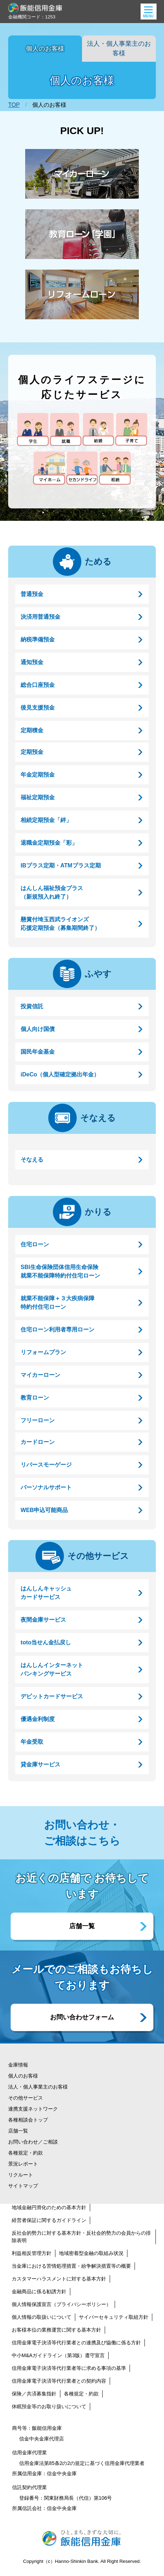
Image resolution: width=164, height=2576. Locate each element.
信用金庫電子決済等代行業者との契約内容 (59, 2381)
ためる (98, 561)
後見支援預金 (38, 708)
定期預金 (32, 752)
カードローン (38, 1442)
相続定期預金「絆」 (46, 820)
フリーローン (38, 1420)
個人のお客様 (45, 48)
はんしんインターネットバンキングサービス (52, 1669)
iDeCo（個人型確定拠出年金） (60, 1074)
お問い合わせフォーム (82, 2017)
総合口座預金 (38, 685)
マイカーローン (40, 1375)
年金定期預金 (38, 775)
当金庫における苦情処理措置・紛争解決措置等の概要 (71, 2266)
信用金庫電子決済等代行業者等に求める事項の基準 (69, 2368)
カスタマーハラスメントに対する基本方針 (59, 2279)
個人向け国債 (38, 1029)
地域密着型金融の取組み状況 (91, 2253)
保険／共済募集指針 (34, 2393)
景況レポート (23, 2164)
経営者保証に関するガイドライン (49, 2220)
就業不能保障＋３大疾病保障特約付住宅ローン (57, 1302)
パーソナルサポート (46, 1487)
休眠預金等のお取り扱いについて (49, 2406)
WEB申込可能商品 (44, 1510)
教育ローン (35, 1398)
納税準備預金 (38, 639)
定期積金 (32, 730)
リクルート (20, 2175)
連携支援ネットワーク (33, 2109)
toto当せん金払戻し (46, 1642)
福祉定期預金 (38, 797)
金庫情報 (18, 2065)
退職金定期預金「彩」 (49, 843)
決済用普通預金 (40, 617)
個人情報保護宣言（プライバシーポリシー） (61, 2304)
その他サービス (98, 1556)
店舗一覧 (82, 1926)
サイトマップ (23, 2186)
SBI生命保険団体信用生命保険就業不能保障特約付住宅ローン (60, 1271)
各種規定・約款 (25, 2153)
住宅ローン (35, 1244)
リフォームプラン (43, 1352)
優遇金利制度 (38, 1719)
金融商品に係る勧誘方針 (39, 2291)
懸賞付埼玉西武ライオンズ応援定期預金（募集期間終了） (60, 923)
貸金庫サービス (40, 1764)
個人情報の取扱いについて (41, 2317)
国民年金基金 (38, 1052)
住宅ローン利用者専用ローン (57, 1329)
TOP (14, 105)
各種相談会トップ (28, 2120)
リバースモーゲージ (46, 1465)
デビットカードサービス (52, 1696)
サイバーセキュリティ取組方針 (113, 2317)
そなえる (98, 1117)
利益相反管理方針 (31, 2253)
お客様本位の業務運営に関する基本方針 (56, 2330)
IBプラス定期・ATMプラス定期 (60, 865)
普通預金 (32, 594)
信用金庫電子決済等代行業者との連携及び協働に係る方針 (76, 2342)
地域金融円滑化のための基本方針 (49, 2207)
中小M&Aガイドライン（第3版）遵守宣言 (58, 2355)
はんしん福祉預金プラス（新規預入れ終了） (52, 892)
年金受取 (32, 1742)
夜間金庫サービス (43, 1620)
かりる (98, 1212)
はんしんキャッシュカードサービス (46, 1592)
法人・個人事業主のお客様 (119, 48)
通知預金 (32, 662)
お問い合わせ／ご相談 (33, 2142)
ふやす (98, 973)
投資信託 (32, 1006)
